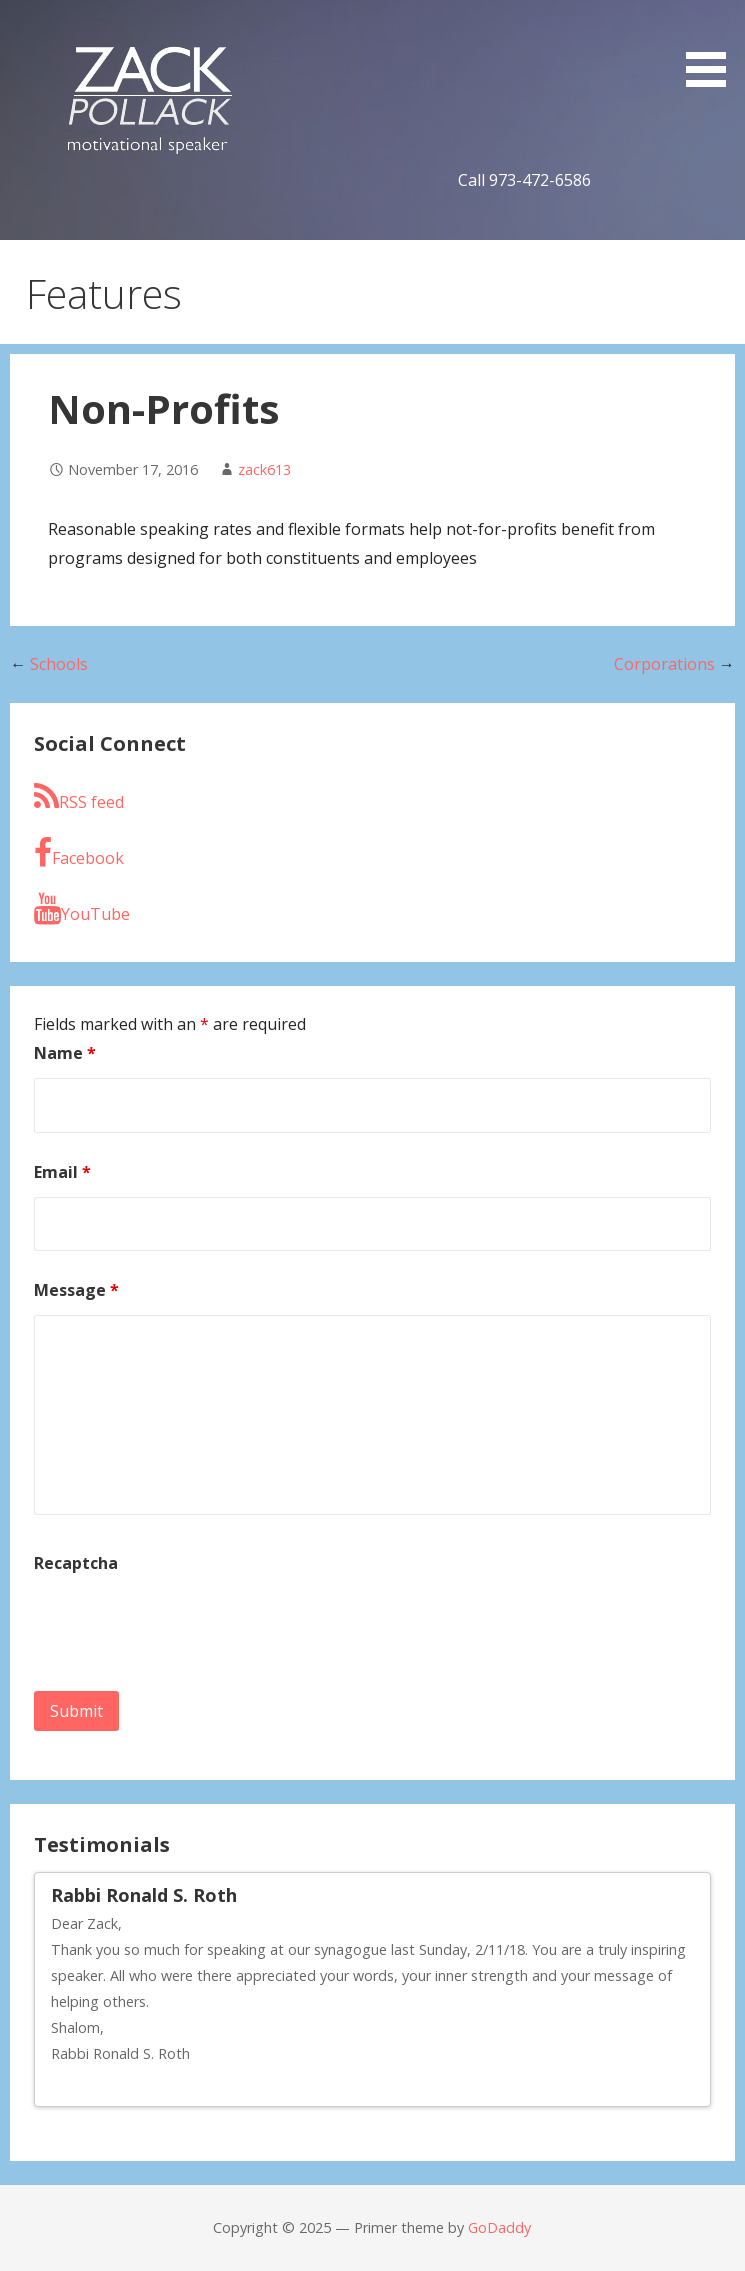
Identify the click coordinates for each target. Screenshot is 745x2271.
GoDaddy (499, 2227)
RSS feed (79, 797)
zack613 (264, 469)
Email (62, 1172)
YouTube (82, 909)
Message (76, 1290)
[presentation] (186, 1627)
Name (65, 1053)
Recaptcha (76, 1563)
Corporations (664, 664)
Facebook (79, 853)
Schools (59, 664)
